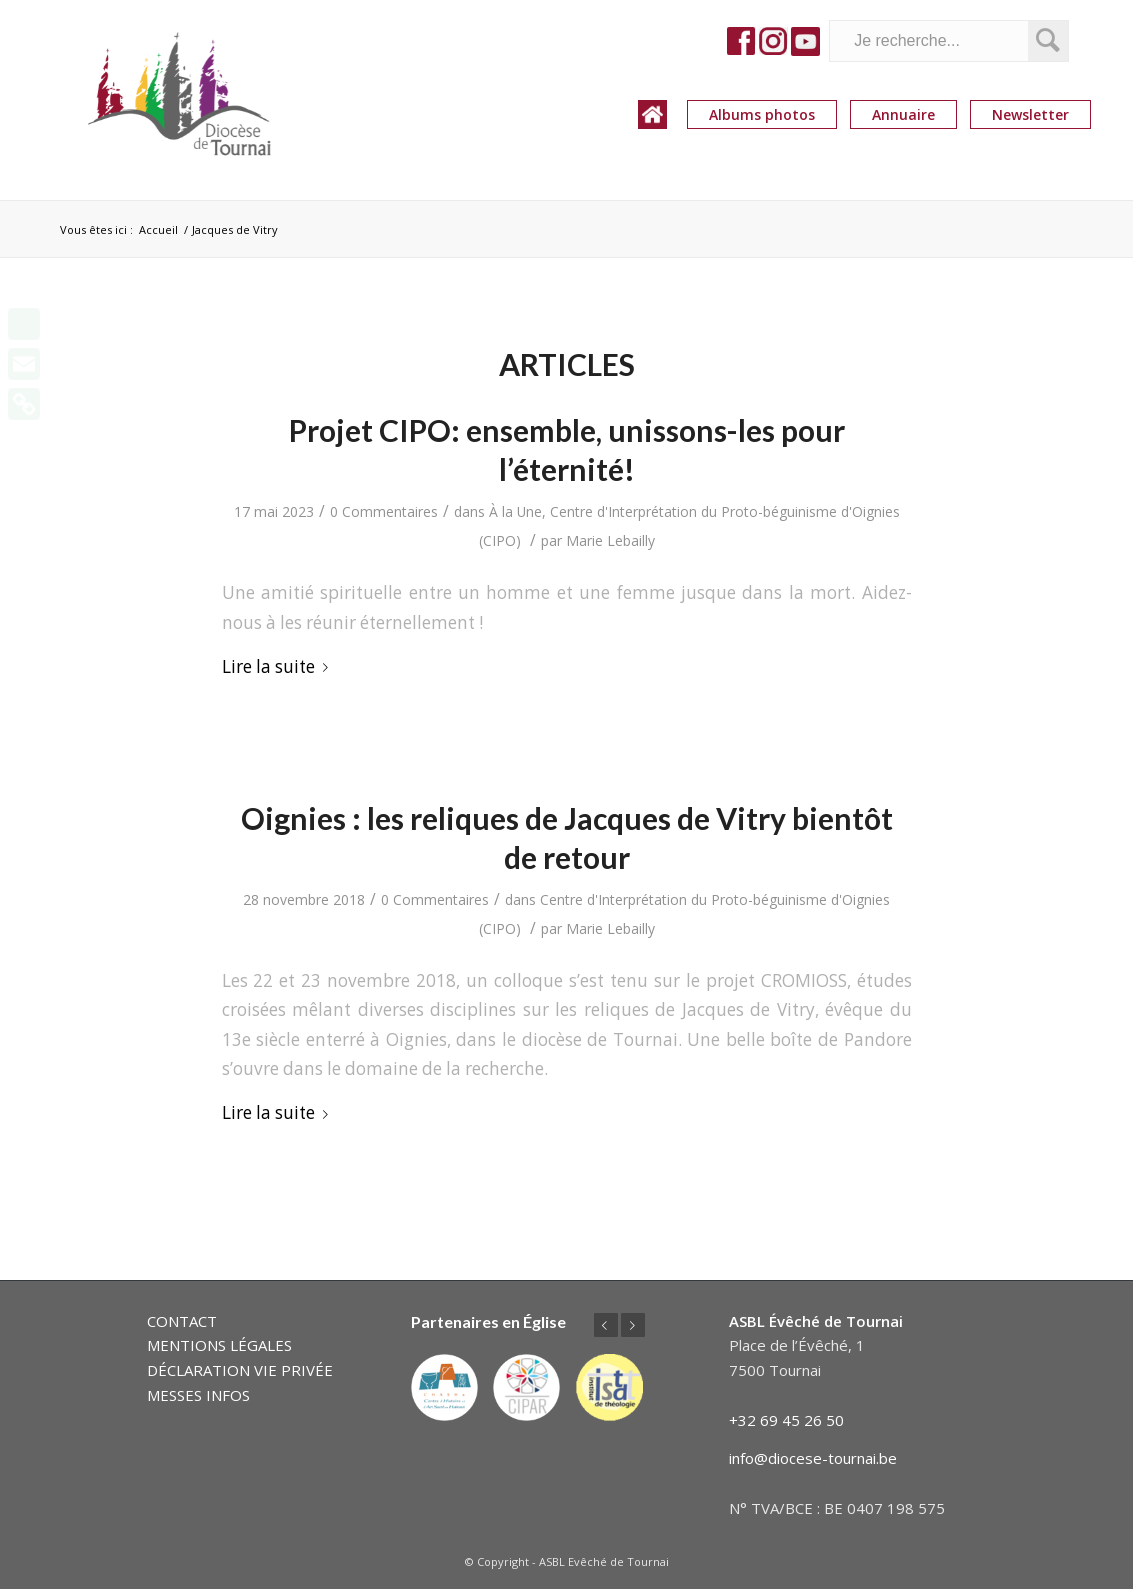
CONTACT (182, 1321)
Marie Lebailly (610, 540)
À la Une (515, 511)
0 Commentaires (384, 511)
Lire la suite (279, 666)
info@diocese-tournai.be (813, 1458)
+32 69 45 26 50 (786, 1420)
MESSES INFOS (198, 1395)
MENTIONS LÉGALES (219, 1345)
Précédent (606, 1325)
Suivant (633, 1325)
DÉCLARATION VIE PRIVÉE (240, 1370)
